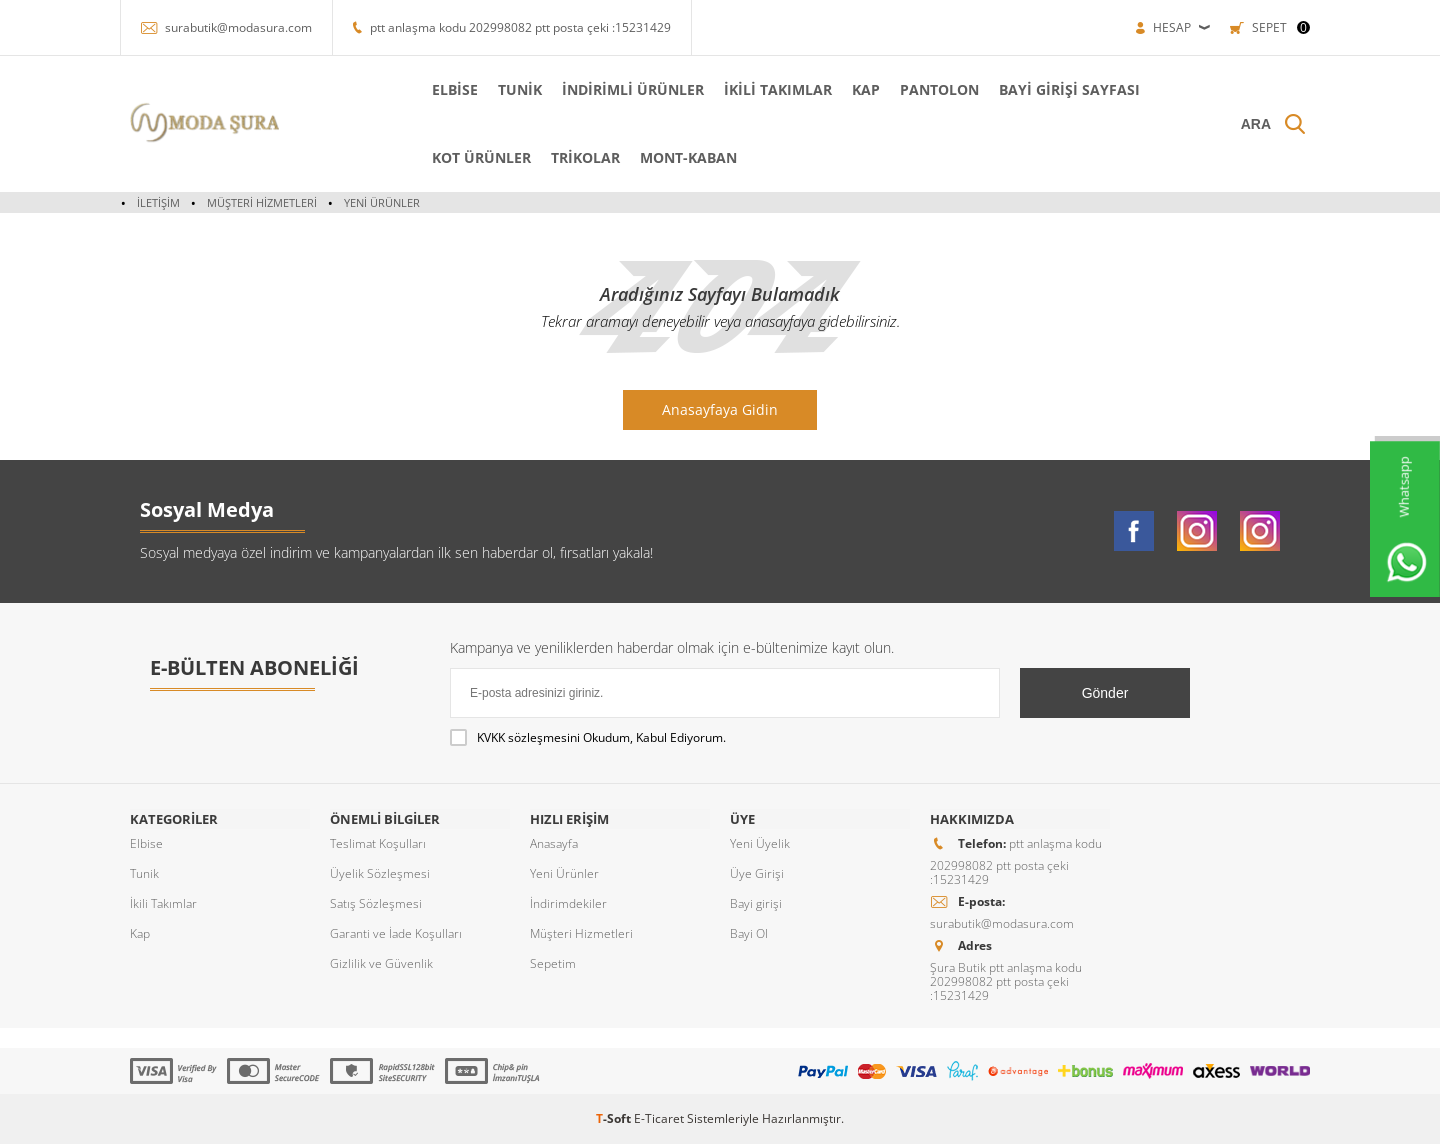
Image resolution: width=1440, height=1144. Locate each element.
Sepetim (553, 963)
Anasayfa (554, 843)
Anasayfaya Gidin (720, 409)
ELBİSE (453, 89)
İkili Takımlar (163, 903)
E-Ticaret (659, 1118)
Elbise (146, 843)
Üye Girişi (757, 873)
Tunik (144, 873)
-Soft (615, 1118)
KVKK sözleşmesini (528, 737)
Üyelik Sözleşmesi (380, 873)
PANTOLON (937, 89)
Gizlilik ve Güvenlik (381, 963)
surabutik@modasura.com (238, 27)
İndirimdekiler (568, 903)
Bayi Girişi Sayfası (1067, 89)
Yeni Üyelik (760, 843)
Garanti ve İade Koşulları (396, 933)
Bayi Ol (749, 933)
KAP (864, 89)
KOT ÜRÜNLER (479, 157)
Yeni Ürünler (382, 202)
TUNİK (518, 89)
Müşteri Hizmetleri (262, 202)
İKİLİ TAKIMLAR (776, 89)
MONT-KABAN (686, 157)
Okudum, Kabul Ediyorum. (588, 738)
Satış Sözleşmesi (376, 903)
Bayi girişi (756, 903)
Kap (140, 933)
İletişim (158, 202)
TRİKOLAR (583, 157)
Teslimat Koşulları (378, 843)
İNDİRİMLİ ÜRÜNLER (631, 89)
